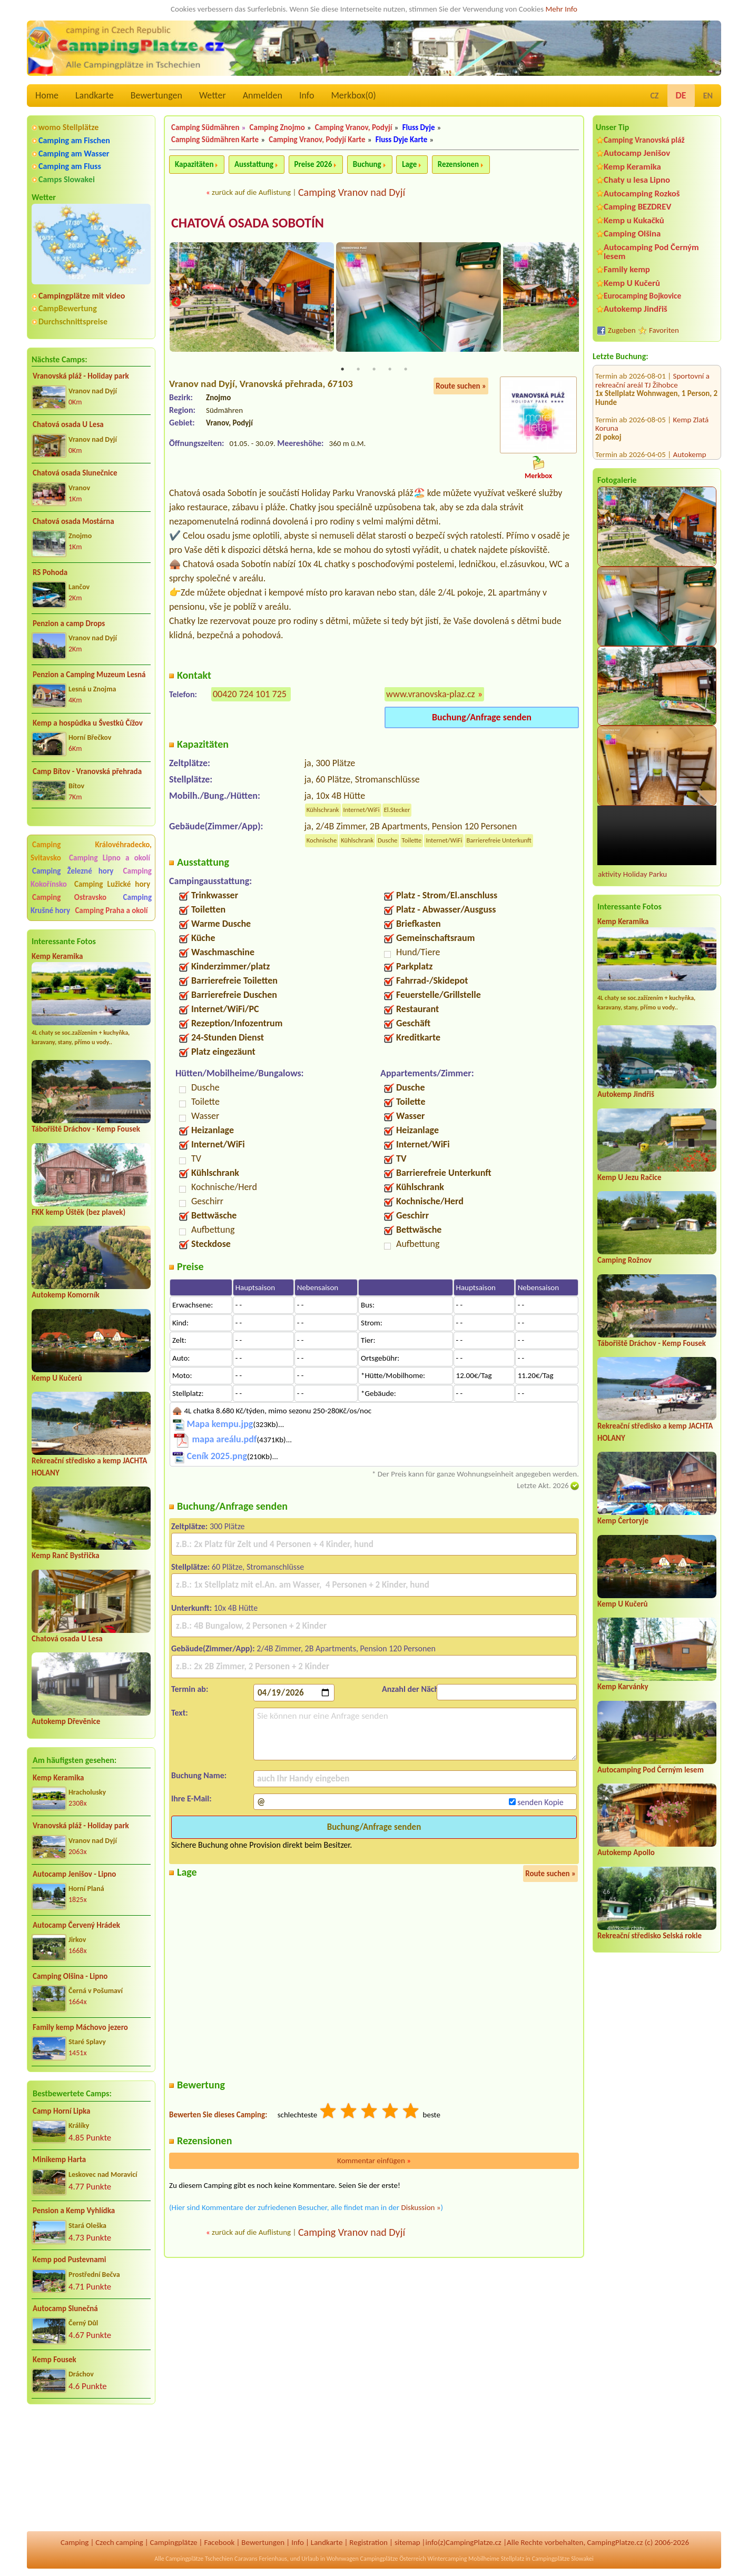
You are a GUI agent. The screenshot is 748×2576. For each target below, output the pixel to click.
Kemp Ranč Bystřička (66, 1555)
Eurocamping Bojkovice (642, 296)
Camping (74, 2542)
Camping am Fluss (69, 166)
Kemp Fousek (54, 2359)
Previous (176, 303)
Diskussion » (420, 2208)
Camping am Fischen (74, 140)
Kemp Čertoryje (622, 1520)
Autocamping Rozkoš (642, 193)
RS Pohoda (50, 572)
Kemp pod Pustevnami (69, 2259)
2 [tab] (358, 369)
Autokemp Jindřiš (635, 308)
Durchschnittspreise (72, 321)
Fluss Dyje (418, 127)
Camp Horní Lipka (61, 2111)
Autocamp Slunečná (65, 2308)
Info (306, 95)
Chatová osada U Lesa (68, 424)
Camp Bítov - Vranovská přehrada (87, 771)
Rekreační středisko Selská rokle (649, 1935)
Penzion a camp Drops (69, 623)
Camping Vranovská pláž (644, 140)
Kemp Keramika (57, 956)
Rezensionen (458, 164)
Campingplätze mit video (81, 296)
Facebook (219, 2542)
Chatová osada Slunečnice (75, 473)
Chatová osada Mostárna (73, 521)
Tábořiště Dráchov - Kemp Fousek (86, 1129)
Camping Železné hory (72, 871)
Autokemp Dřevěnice (66, 1721)
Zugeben (622, 330)
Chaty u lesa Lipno (637, 179)
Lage (409, 164)
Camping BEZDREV (637, 206)
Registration (368, 2542)
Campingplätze (174, 2542)
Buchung (367, 164)
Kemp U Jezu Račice (629, 1177)
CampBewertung (67, 308)
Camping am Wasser (74, 153)
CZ (654, 96)
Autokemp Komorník (66, 1295)
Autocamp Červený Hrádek (76, 1925)
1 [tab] (342, 369)
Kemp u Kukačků (634, 220)
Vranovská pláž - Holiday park (81, 376)
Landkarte (94, 95)
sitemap (407, 2542)
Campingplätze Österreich (393, 2558)
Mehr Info (561, 9)
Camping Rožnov (624, 1260)
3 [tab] (374, 369)
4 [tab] (390, 369)
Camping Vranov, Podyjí (353, 127)
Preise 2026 (313, 164)
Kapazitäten (194, 164)
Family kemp (627, 269)
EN (708, 96)
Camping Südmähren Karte (215, 139)
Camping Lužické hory (112, 884)
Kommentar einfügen (374, 2161)
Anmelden (262, 95)
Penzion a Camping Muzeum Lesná (89, 674)
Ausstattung (253, 164)
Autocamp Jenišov (637, 152)
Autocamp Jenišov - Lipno (74, 1874)
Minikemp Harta (59, 2159)
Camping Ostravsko (69, 897)
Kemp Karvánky (622, 1686)
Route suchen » (461, 386)
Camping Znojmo (277, 127)
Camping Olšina (632, 233)
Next (572, 303)
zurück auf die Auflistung (251, 192)
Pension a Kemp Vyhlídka (74, 2210)
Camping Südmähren (205, 127)
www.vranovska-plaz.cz (430, 694)
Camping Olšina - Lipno (70, 1976)
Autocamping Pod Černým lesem (651, 252)
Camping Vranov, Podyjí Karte (317, 139)
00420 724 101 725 (250, 694)
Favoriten (664, 330)
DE (681, 95)
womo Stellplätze (68, 127)
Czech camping (119, 2542)
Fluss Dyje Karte (402, 139)
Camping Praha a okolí (111, 910)
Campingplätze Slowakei (563, 2558)
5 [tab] (405, 369)
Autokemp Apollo (626, 1852)
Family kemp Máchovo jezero (80, 2027)
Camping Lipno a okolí (109, 858)
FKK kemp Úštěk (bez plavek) (78, 1212)
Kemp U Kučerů (57, 1378)
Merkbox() (353, 95)
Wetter (212, 95)
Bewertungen (156, 95)
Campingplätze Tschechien (199, 2558)
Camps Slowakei (66, 179)
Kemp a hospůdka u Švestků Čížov (88, 723)
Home (46, 95)
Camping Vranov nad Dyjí (351, 192)
